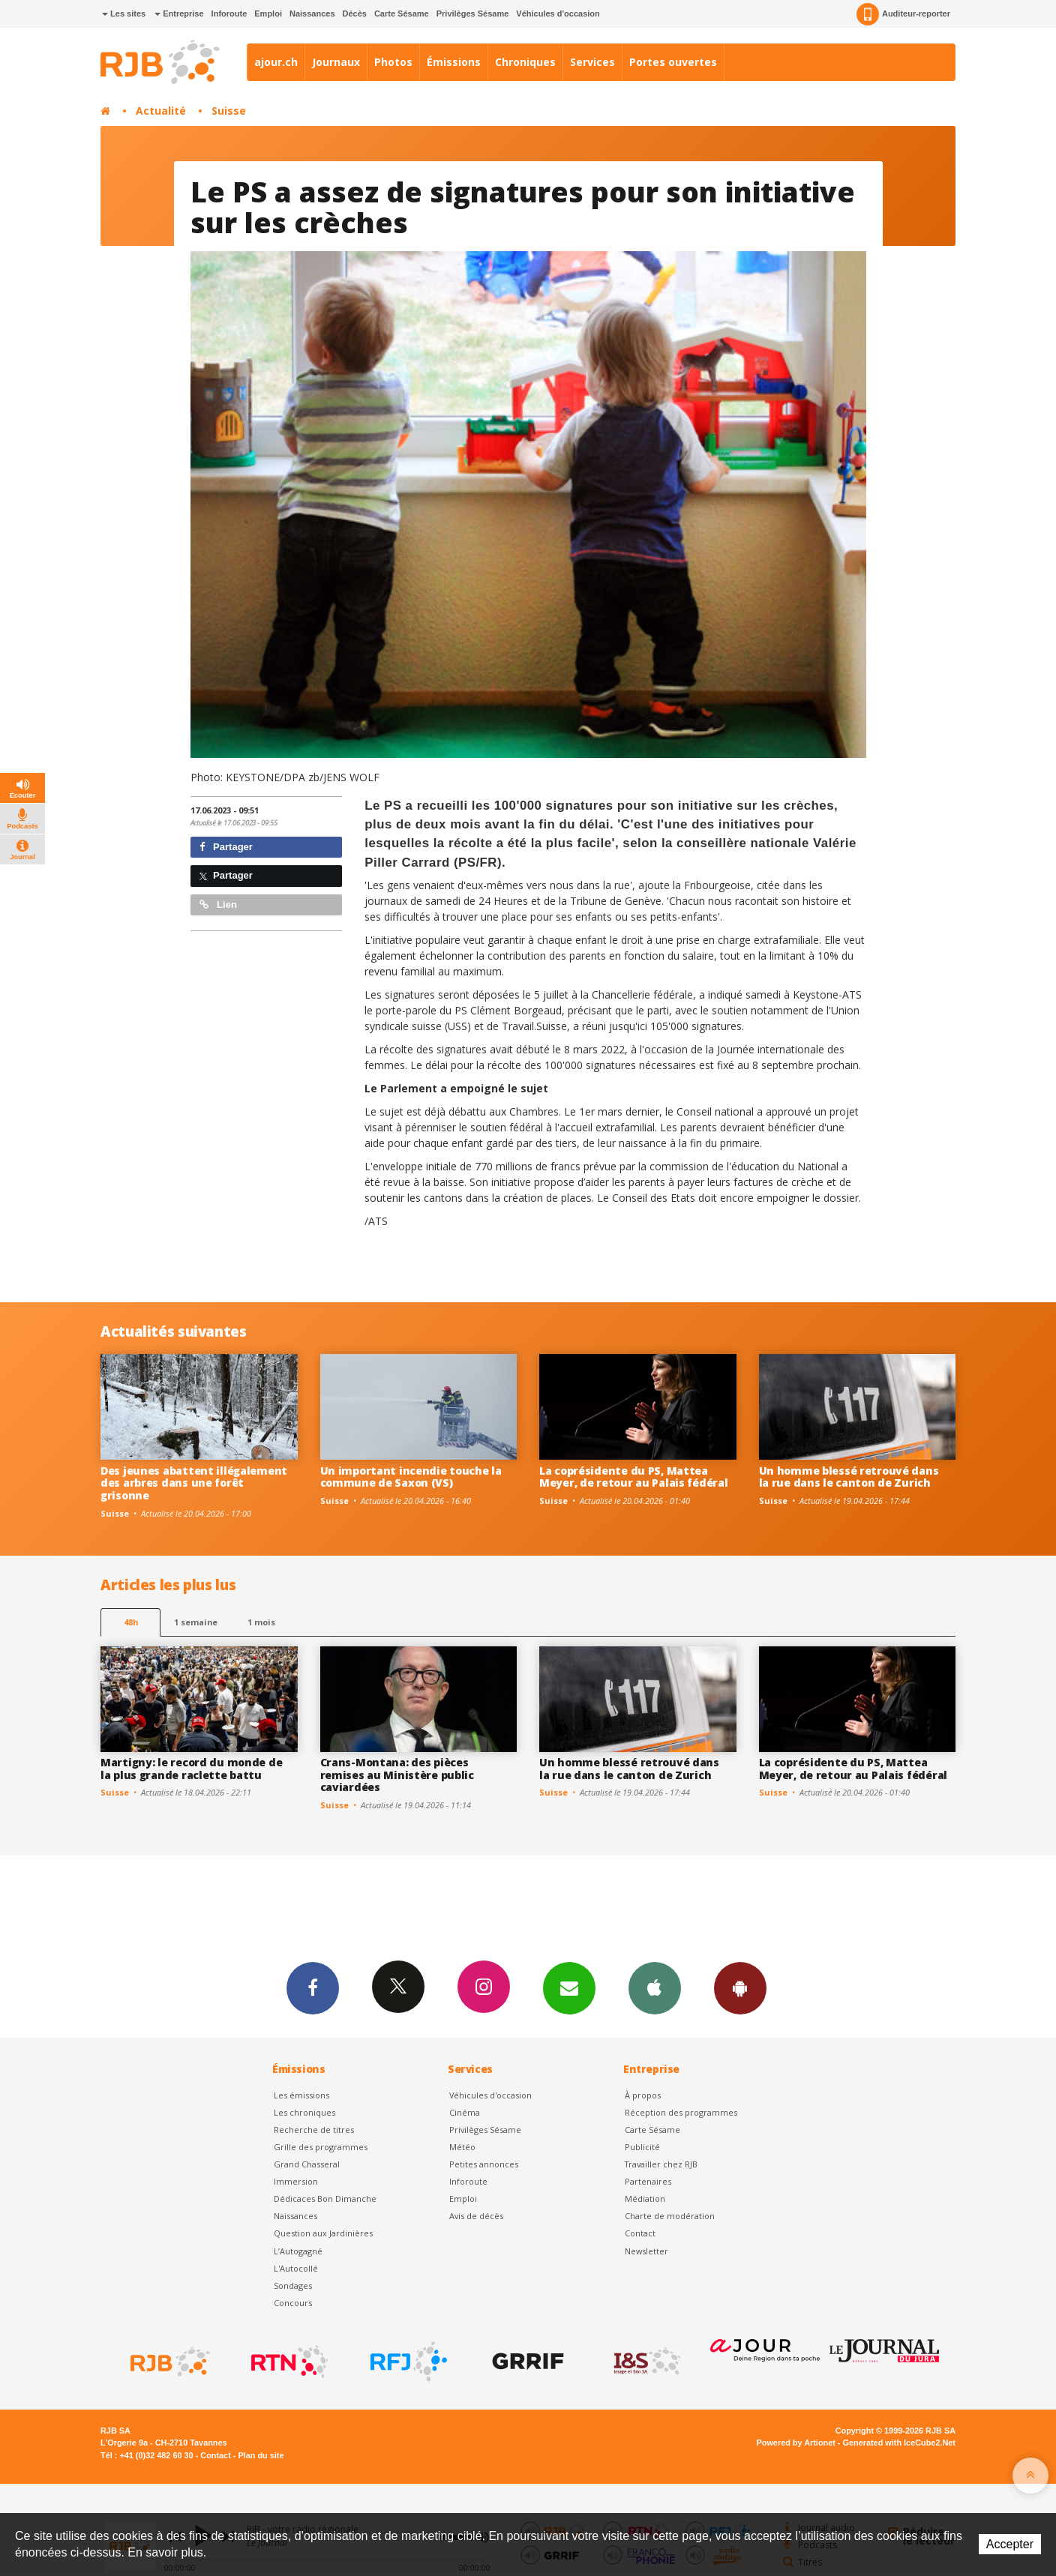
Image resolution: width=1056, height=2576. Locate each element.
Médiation (645, 2198)
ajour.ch (276, 62)
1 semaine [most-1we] (196, 1622)
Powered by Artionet (796, 2442)
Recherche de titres (314, 2129)
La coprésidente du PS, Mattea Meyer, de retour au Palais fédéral (633, 1476)
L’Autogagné (298, 2251)
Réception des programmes (681, 2112)
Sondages (293, 2285)
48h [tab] (131, 1622)
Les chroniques (304, 2112)
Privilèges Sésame (472, 13)
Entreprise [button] (178, 13)
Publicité (642, 2147)
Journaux (336, 62)
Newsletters (569, 1987)
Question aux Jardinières (323, 2233)
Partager (226, 846)
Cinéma (464, 2112)
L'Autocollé (296, 2268)
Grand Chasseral (307, 2164)
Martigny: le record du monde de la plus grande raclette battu (191, 1768)
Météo (462, 2147)
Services (592, 62)
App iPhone (654, 1987)
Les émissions (301, 2095)
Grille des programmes (321, 2147)
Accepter (1010, 2544)
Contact (640, 2233)
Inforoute (230, 13)
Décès (355, 13)
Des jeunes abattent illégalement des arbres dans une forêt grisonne (193, 1483)
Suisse (229, 110)
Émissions (454, 62)
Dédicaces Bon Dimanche (325, 2198)
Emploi (268, 13)
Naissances (312, 13)
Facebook (312, 1987)
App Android (740, 1987)
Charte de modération (670, 2216)
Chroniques (525, 62)
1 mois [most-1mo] (261, 1622)
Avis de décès (476, 2216)
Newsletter (646, 2251)
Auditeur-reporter (903, 14)
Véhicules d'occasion (557, 13)
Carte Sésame (401, 13)
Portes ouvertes (673, 62)
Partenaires (648, 2181)
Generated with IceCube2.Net (899, 2442)
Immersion (296, 2181)
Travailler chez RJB (661, 2164)
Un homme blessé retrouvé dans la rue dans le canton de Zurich (849, 1476)
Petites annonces (483, 2164)
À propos (643, 2095)
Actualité (161, 110)
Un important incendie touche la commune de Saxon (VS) (411, 1476)
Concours (293, 2303)
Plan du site (261, 2455)
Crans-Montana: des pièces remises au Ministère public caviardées (397, 1775)
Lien (218, 904)
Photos (393, 62)
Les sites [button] (124, 13)
